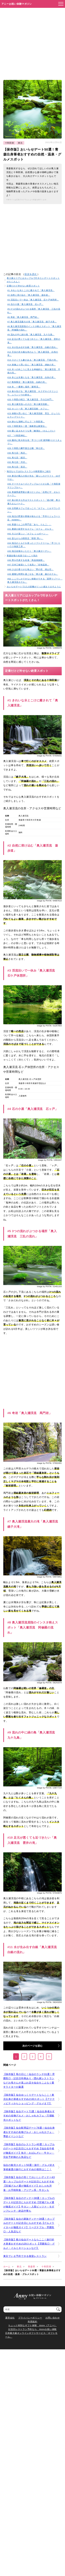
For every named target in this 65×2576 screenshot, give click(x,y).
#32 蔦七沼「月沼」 (17, 462)
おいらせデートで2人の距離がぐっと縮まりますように (34, 586)
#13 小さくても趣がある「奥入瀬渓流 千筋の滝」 (32, 360)
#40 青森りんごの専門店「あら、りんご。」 (29, 524)
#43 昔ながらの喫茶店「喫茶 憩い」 (25, 538)
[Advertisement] (32, 42)
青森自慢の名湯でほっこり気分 (22, 555)
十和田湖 (9, 143)
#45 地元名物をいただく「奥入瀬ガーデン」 (29, 551)
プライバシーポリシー (30, 2317)
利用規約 (32, 2321)
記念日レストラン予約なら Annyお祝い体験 (32, 2329)
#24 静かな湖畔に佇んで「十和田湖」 (26, 421)
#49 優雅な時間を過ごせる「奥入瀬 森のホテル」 (32, 574)
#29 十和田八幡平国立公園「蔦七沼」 (26, 448)
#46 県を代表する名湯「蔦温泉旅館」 (26, 560)
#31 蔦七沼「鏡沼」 (17, 457)
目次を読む (30, 274)
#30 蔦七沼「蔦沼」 (17, 453)
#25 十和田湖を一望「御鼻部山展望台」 (27, 426)
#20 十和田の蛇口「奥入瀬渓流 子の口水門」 (30, 399)
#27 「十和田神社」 (17, 435)
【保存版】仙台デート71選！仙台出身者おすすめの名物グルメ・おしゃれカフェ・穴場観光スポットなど (29, 2115)
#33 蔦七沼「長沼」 (17, 467)
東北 (20, 143)
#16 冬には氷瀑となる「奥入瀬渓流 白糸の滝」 (31, 377)
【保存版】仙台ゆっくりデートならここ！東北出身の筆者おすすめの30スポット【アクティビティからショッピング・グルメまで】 (29, 2099)
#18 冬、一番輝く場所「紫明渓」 (23, 387)
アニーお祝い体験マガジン (16, 3)
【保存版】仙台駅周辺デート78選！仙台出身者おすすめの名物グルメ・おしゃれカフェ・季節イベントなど (29, 2132)
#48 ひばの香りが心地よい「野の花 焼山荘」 (30, 569)
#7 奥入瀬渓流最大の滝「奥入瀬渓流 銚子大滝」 (32, 321)
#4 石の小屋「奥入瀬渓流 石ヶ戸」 (25, 304)
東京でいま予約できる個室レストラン (25, 2256)
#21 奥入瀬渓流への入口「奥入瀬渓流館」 (28, 404)
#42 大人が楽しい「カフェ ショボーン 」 (27, 534)
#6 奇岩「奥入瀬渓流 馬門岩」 (23, 317)
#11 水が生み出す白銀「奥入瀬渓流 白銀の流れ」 (32, 347)
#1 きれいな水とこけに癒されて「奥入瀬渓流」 (31, 290)
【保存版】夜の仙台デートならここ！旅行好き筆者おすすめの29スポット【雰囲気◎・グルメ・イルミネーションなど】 (29, 2243)
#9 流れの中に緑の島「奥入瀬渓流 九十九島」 (31, 334)
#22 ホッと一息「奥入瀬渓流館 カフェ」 (28, 409)
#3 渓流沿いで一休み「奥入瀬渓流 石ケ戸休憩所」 (33, 300)
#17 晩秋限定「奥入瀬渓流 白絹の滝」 (27, 382)
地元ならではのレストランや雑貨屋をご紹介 (29, 471)
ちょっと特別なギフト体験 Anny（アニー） (32, 2325)
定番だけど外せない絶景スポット (23, 286)
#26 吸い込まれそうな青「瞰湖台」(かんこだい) (31, 431)
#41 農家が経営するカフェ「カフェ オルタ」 (30, 529)
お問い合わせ (52, 2317)
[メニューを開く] (59, 4)
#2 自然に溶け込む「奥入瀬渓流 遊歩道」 (28, 295)
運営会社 (10, 2317)
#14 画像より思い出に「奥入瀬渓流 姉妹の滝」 (31, 364)
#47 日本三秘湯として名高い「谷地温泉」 (28, 564)
